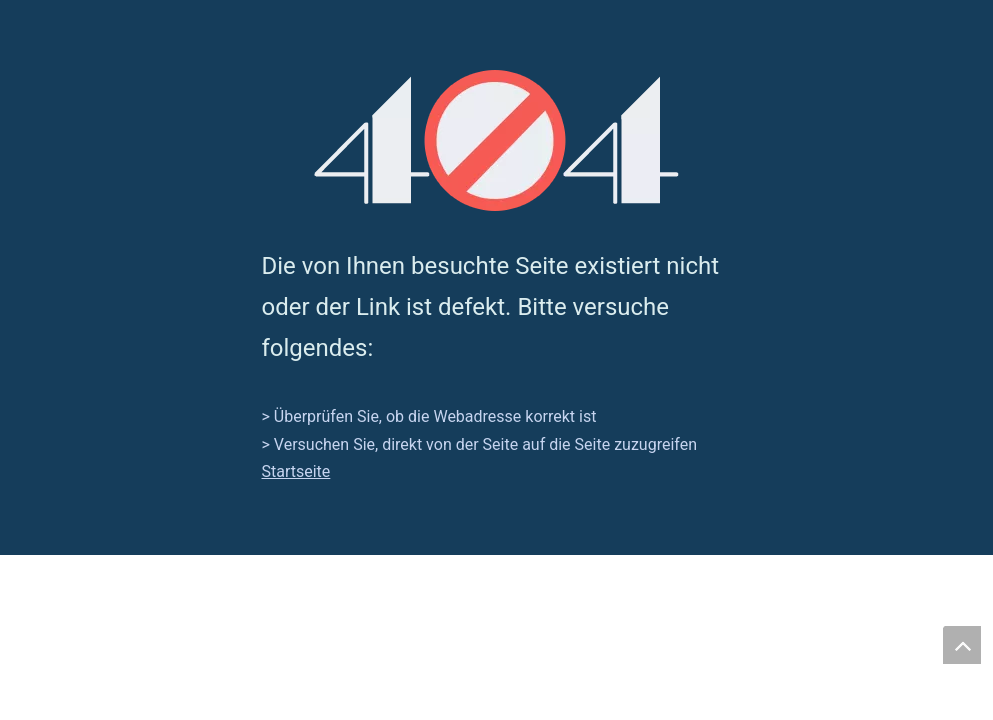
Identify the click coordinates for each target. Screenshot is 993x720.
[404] (496, 140)
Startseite (296, 471)
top (962, 645)
